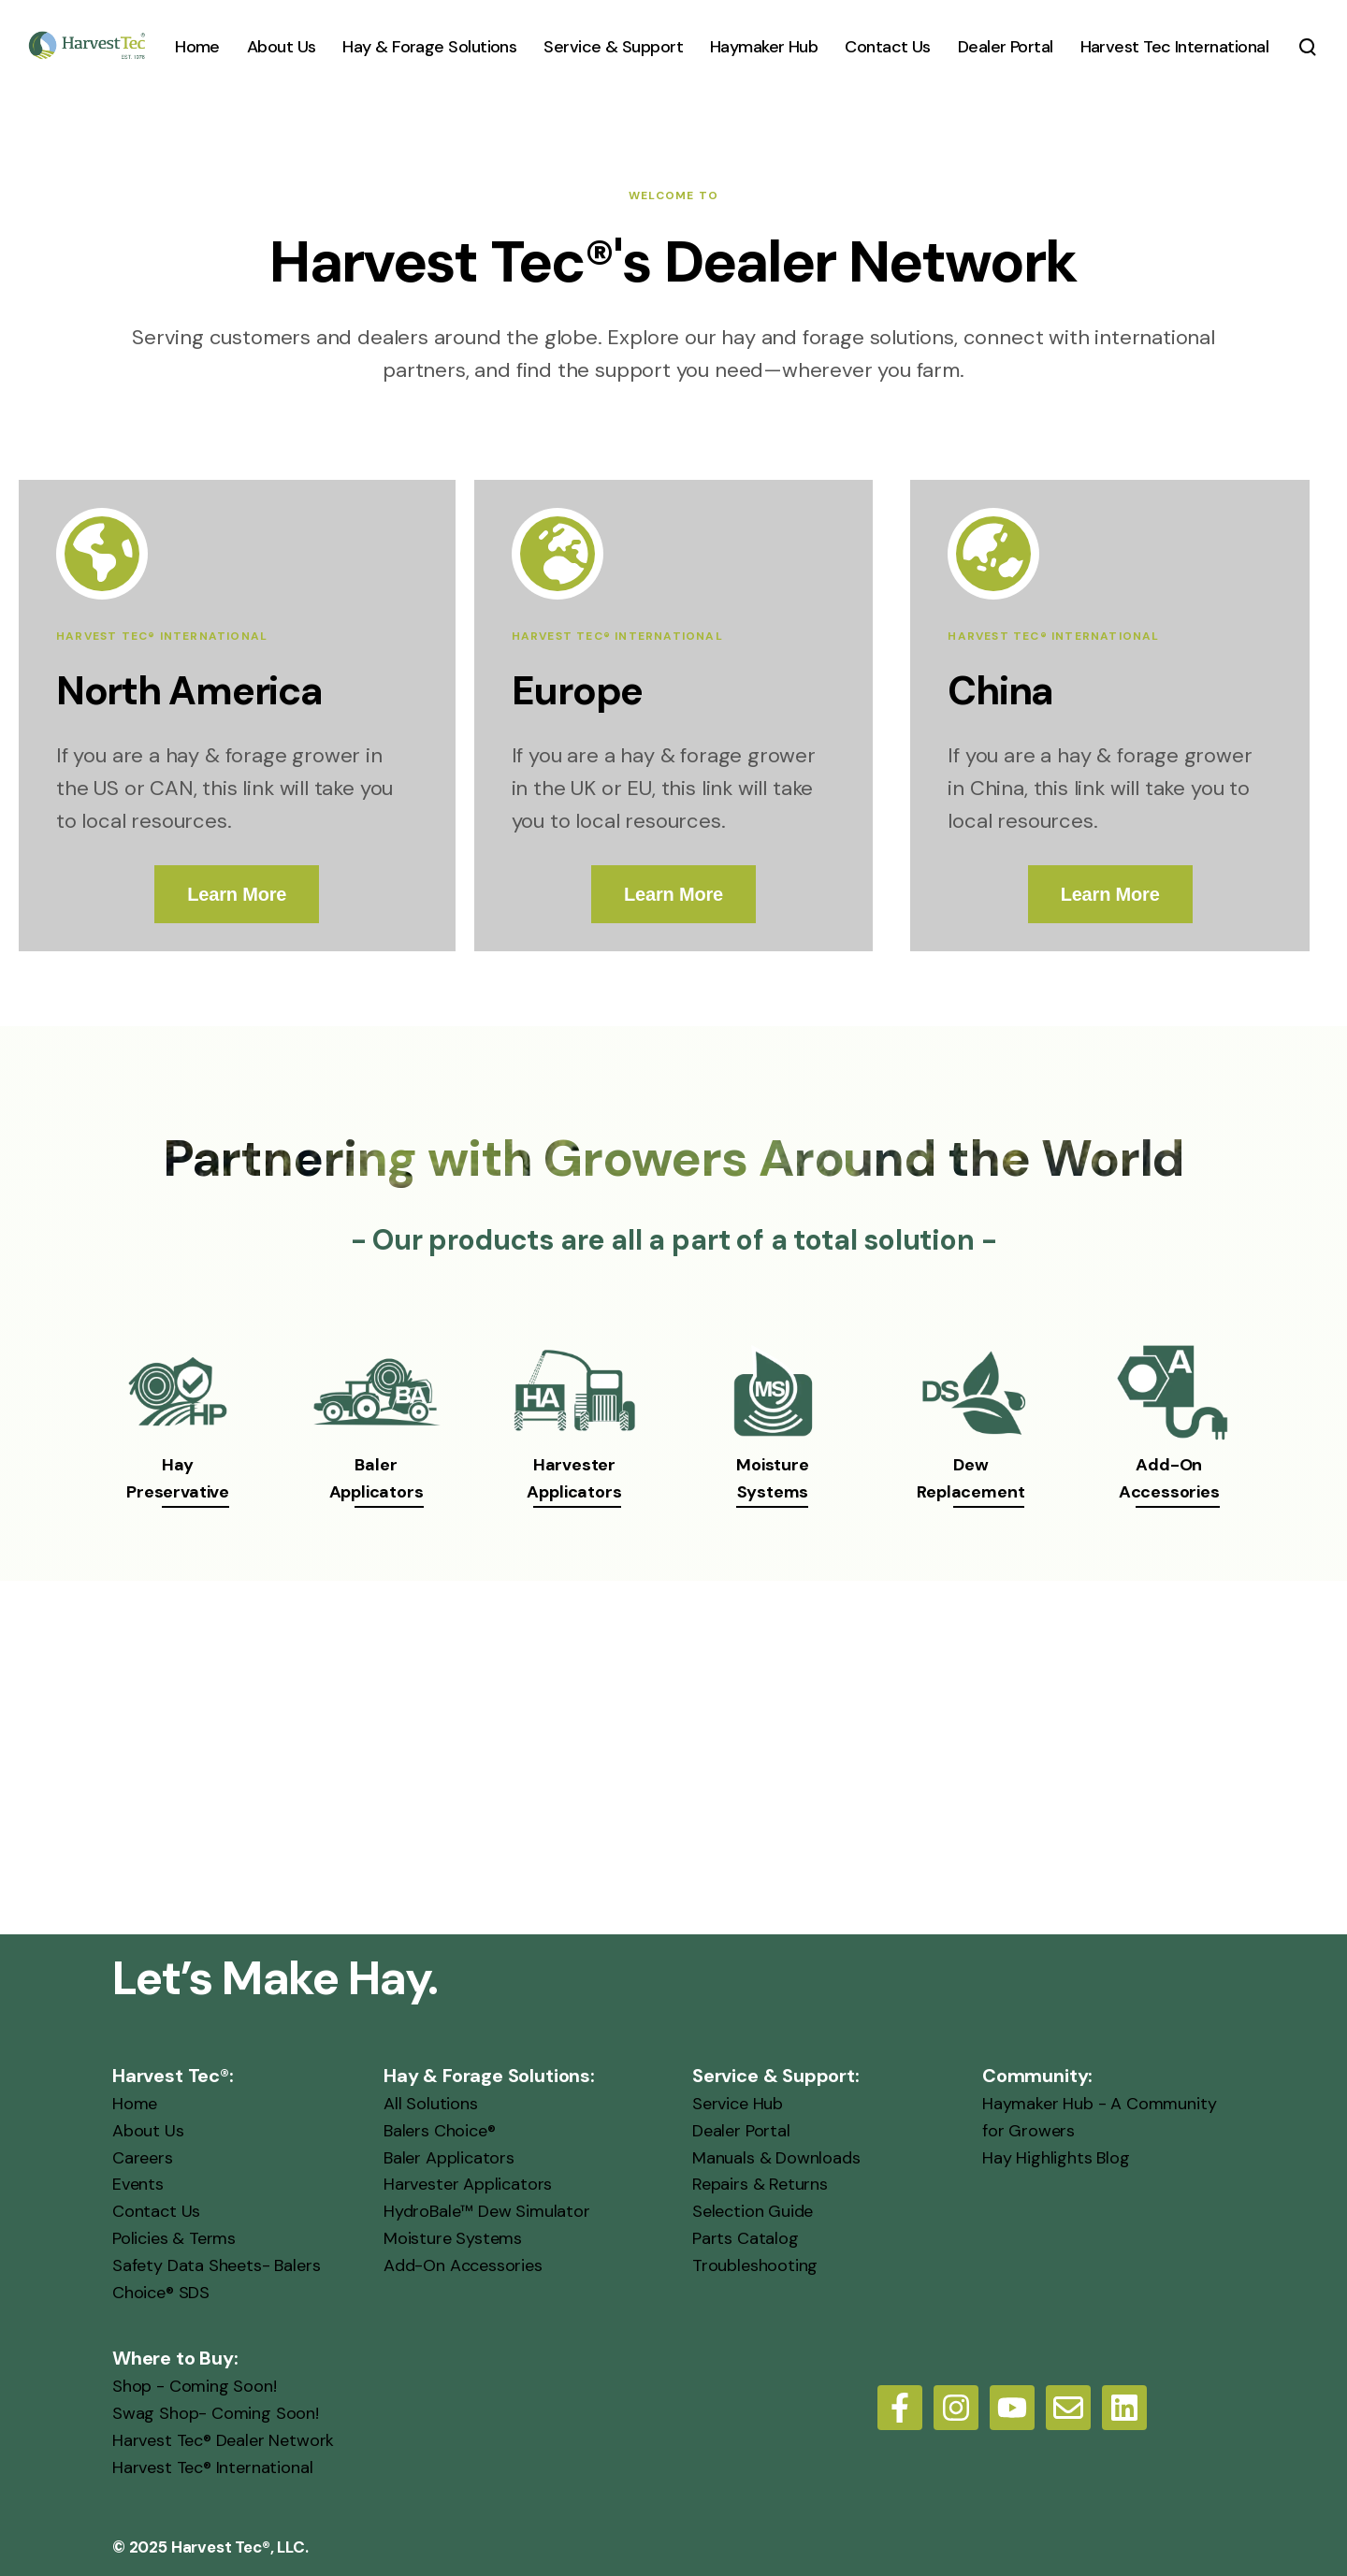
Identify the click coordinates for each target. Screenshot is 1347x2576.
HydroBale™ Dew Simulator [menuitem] (487, 2211)
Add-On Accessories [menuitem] (463, 2265)
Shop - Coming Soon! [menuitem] (194, 2386)
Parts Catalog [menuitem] (745, 2238)
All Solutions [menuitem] (431, 2103)
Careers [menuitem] (142, 2158)
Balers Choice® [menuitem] (439, 2131)
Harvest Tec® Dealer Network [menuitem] (223, 2440)
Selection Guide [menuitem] (752, 2211)
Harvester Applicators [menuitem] (468, 2184)
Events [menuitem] (138, 2184)
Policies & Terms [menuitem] (174, 2238)
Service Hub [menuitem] (737, 2103)
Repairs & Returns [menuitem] (760, 2184)
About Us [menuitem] (148, 2131)
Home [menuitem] (134, 2103)
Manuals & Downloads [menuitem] (776, 2158)
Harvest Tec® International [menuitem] (212, 2467)
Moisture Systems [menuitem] (453, 2238)
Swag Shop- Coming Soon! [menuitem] (215, 2413)
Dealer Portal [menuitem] (741, 2131)
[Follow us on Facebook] (899, 2407)
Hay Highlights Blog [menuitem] (1056, 2158)
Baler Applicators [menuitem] (449, 2158)
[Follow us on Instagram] (956, 2407)
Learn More (236, 894)
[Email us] (1068, 2407)
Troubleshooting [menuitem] (755, 2265)
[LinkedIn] (1124, 2407)
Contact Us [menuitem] (156, 2211)
